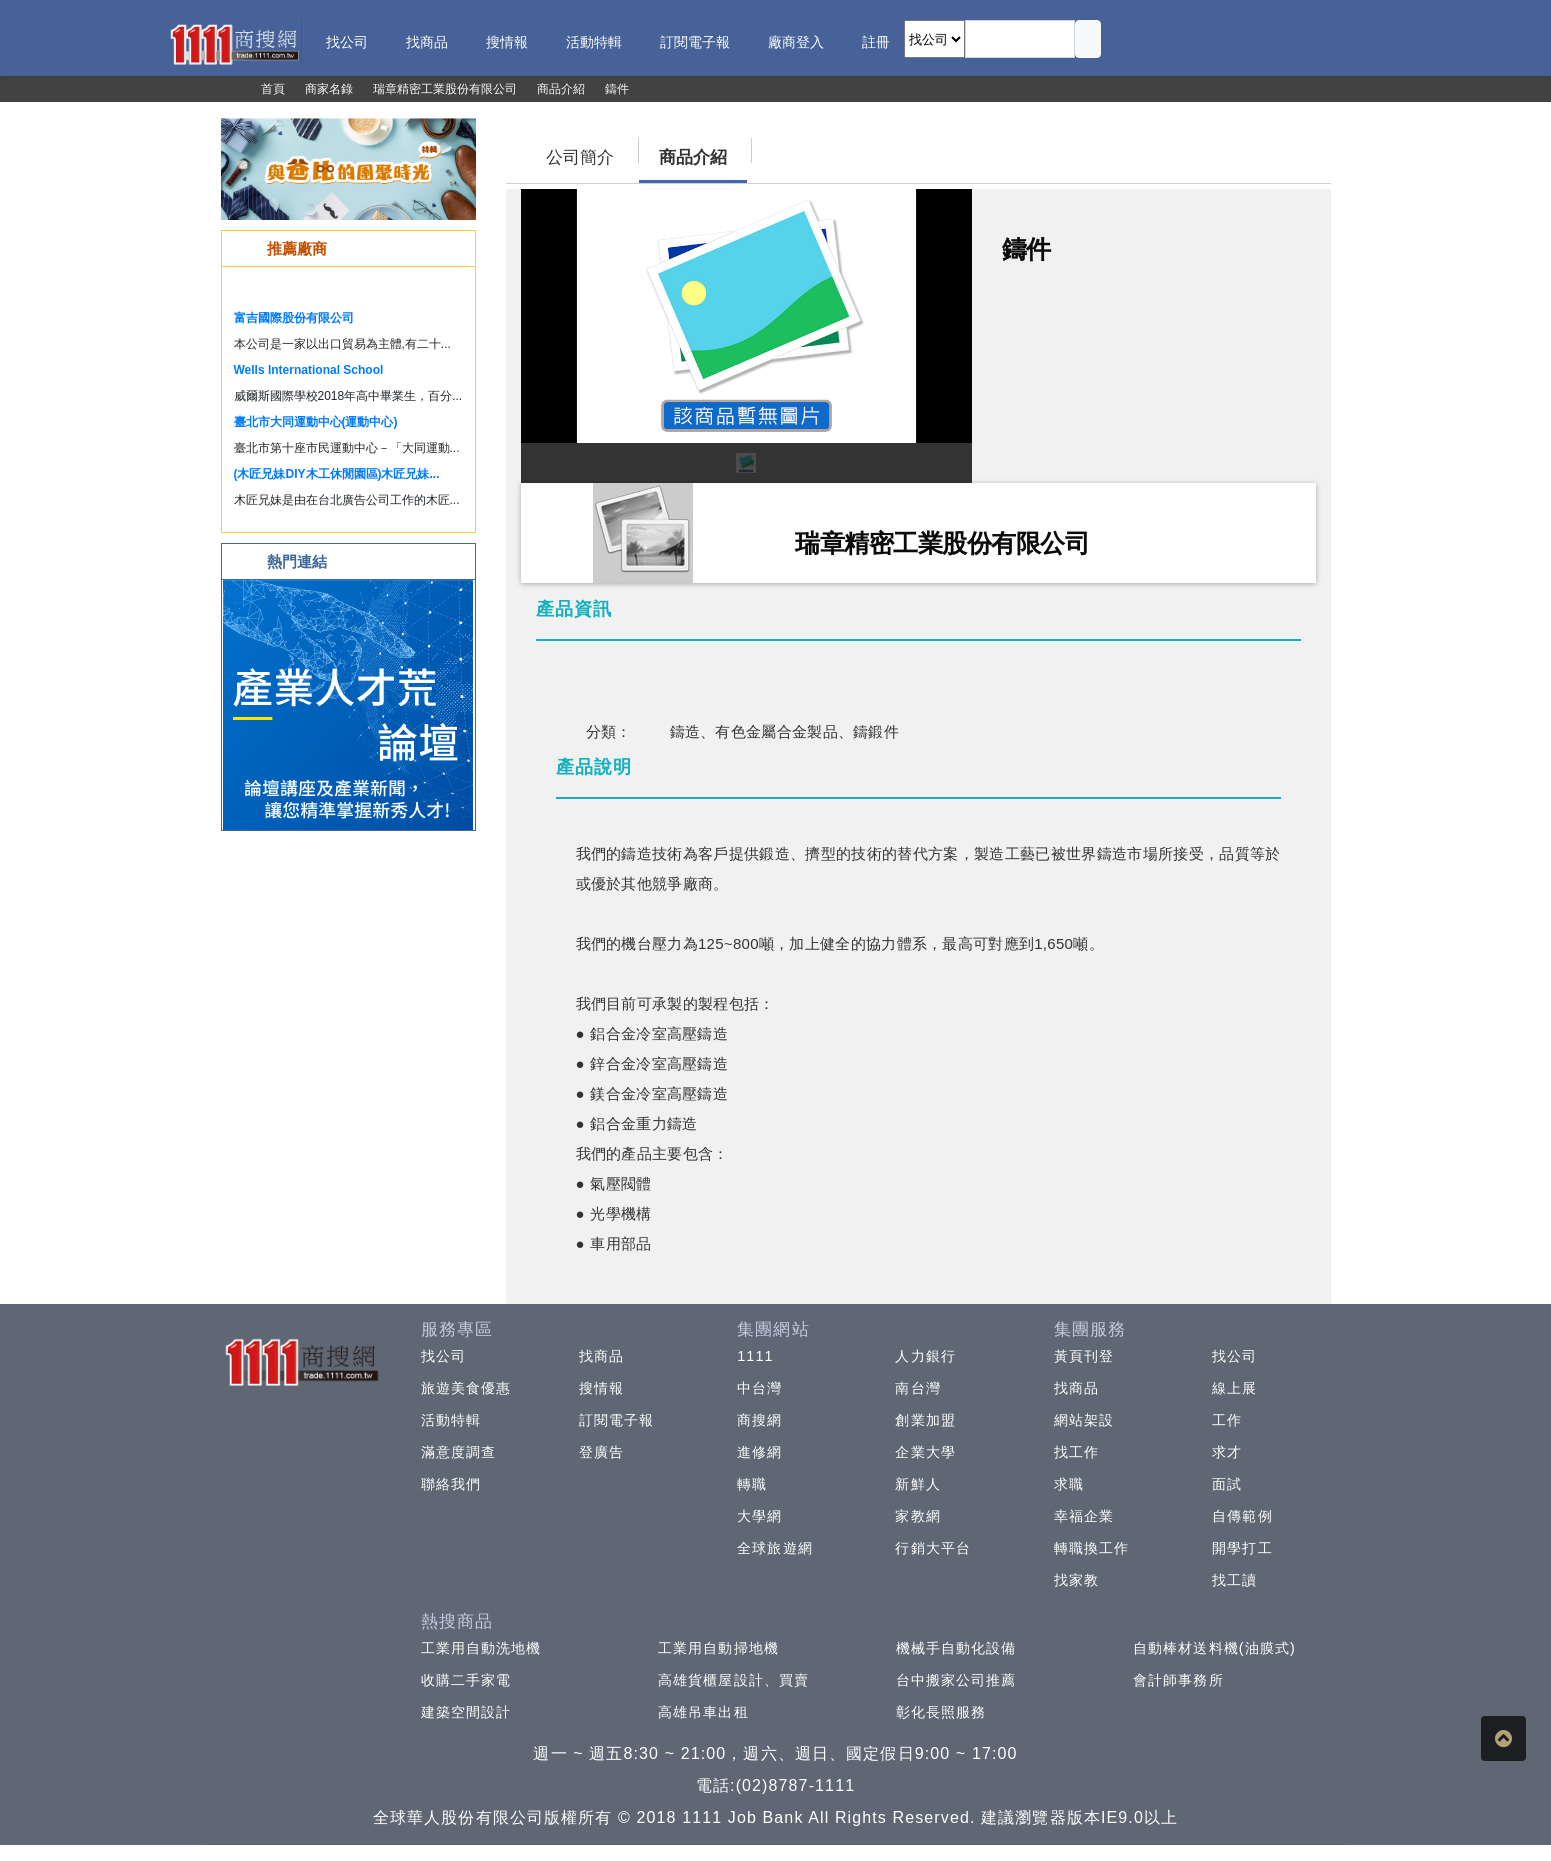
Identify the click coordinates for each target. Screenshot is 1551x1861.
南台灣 (917, 1388)
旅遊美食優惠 (466, 1388)
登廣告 (601, 1452)
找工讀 (1234, 1580)
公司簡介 (580, 157)
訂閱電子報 (617, 1420)
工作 (1227, 1420)
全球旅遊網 (775, 1548)
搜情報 (601, 1388)
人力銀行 (925, 1356)
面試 (1227, 1484)
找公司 (443, 1356)
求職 (1069, 1484)
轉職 (752, 1484)
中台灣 (759, 1388)
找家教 (1076, 1580)
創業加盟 (925, 1420)
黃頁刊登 (1084, 1356)
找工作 (1076, 1452)
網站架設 (1084, 1420)
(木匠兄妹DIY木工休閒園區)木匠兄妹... (337, 474)
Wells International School (309, 370)
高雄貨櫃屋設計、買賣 (733, 1680)
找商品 (601, 1356)
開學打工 (1242, 1548)
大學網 (759, 1516)
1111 (755, 1356)
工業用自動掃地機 (718, 1648)
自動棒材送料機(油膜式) (1214, 1648)
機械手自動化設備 (956, 1648)
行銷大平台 (933, 1548)
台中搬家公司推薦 (956, 1680)
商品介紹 (693, 157)
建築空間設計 (466, 1712)
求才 (1227, 1452)
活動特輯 (451, 1420)
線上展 (1234, 1388)
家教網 (917, 1516)
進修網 (759, 1452)
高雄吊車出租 (703, 1712)
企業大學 (925, 1452)
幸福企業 (1084, 1516)
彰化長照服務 (941, 1712)
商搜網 (759, 1420)
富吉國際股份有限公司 (294, 318)
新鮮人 (917, 1484)
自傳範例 (1242, 1516)
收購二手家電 (466, 1680)
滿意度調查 (459, 1452)
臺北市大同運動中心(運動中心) (316, 422)
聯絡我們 (451, 1484)
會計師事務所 (1178, 1680)
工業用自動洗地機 (481, 1648)
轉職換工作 (1092, 1548)
